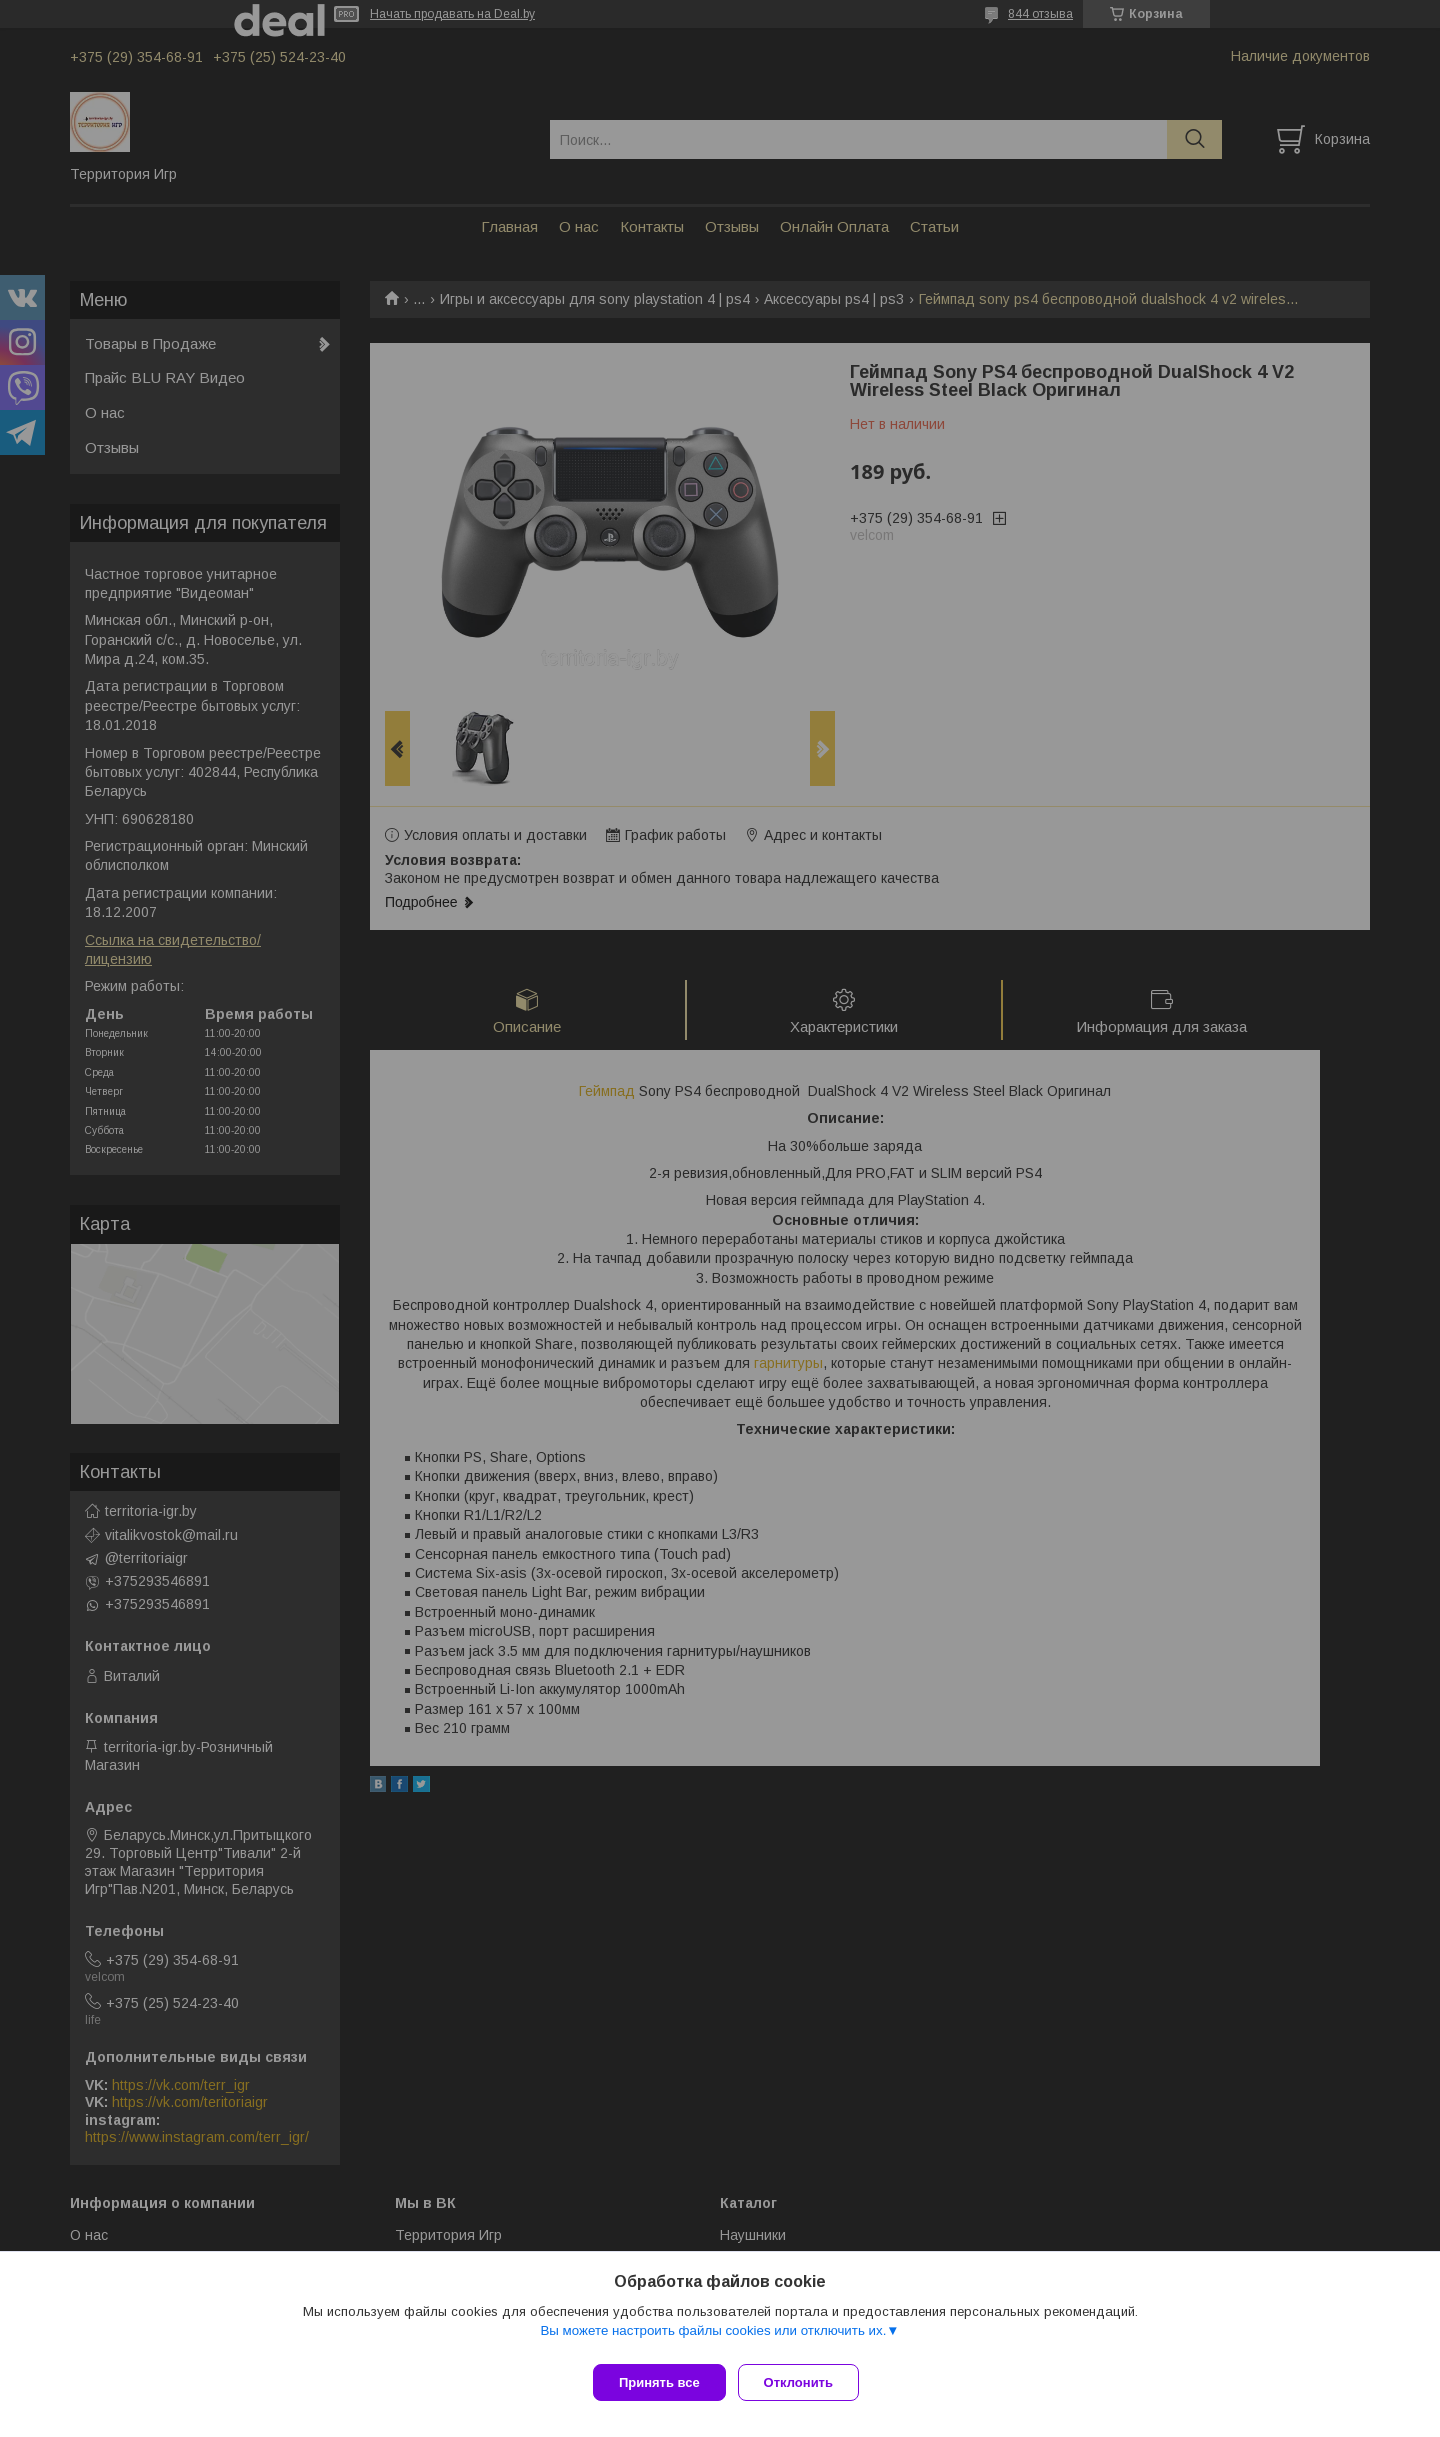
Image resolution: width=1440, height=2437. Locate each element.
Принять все (659, 2382)
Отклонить (806, 2382)
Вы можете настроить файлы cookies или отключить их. (713, 2338)
